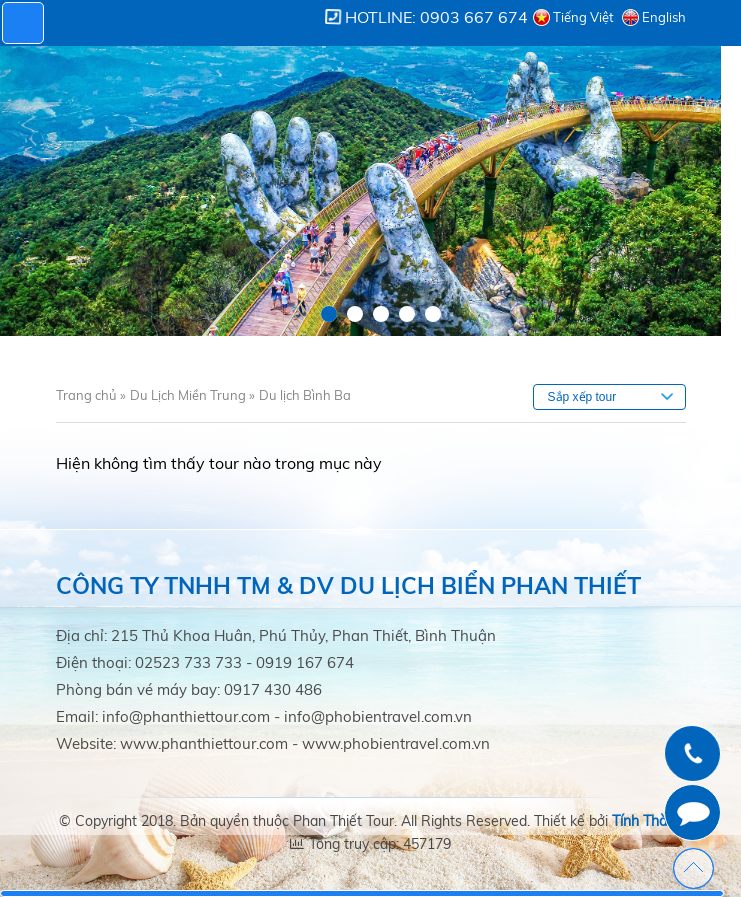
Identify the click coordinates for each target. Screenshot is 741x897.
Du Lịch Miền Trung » (192, 395)
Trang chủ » (91, 395)
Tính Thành (647, 821)
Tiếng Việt (583, 17)
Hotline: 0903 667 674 (436, 17)
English (664, 17)
